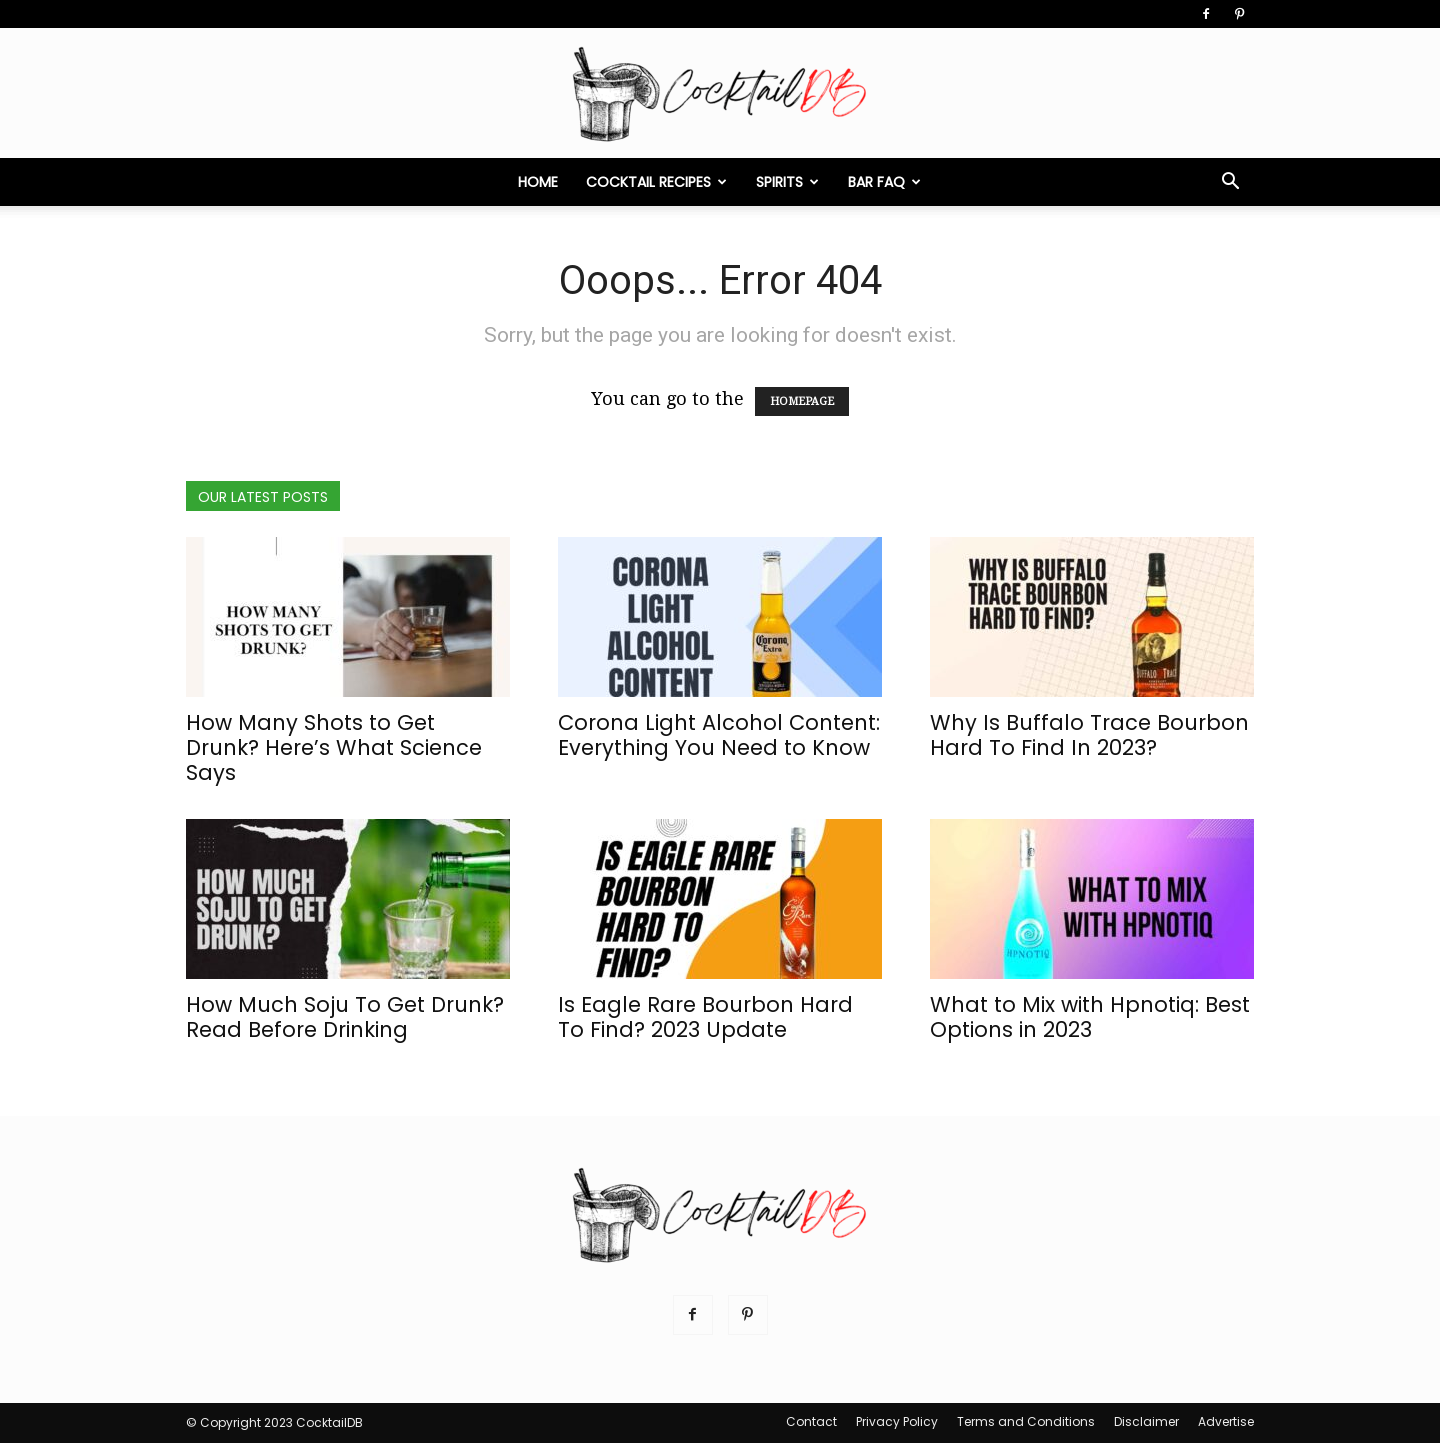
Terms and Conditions (1026, 1421)
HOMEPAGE (802, 401)
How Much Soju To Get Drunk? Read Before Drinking (345, 1017)
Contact (811, 1421)
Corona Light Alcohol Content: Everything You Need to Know (719, 735)
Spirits (787, 182)
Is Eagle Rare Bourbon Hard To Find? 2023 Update (705, 1017)
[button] (1230, 182)
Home (538, 182)
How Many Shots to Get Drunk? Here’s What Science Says (334, 747)
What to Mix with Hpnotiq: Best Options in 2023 (1090, 1017)
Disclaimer (1146, 1421)
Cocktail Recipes (656, 182)
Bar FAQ (884, 182)
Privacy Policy (897, 1421)
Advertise (1226, 1421)
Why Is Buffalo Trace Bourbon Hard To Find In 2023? (1089, 735)
